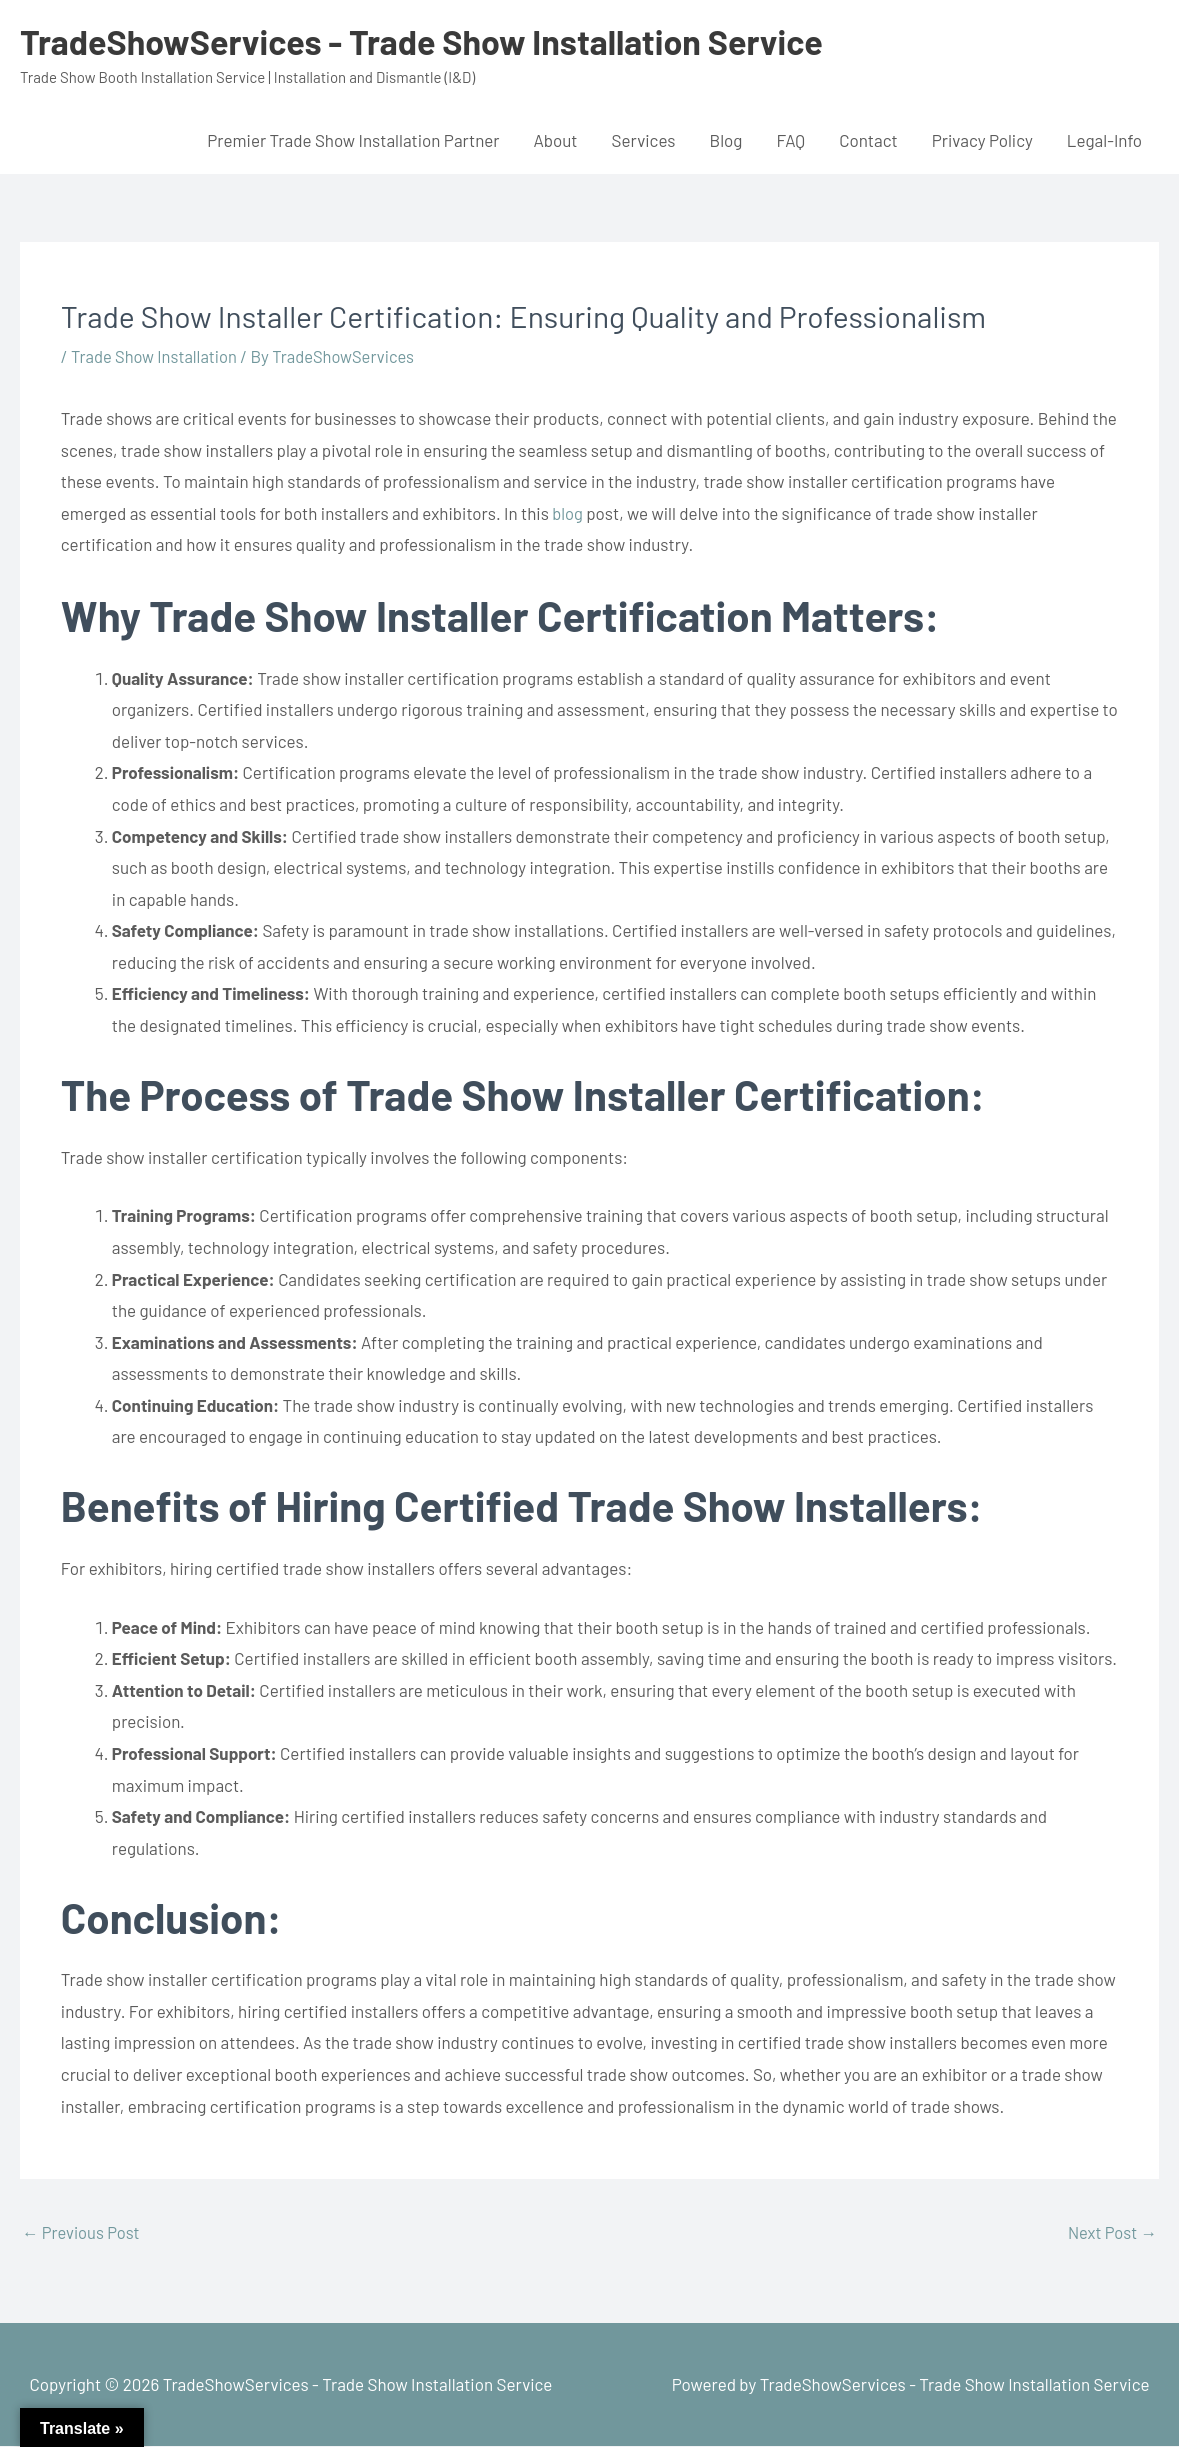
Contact (868, 140)
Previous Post (82, 2233)
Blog (725, 140)
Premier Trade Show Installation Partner (353, 140)
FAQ (790, 140)
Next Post (1111, 2233)
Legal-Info (1104, 140)
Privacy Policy (982, 140)
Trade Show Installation (156, 356)
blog (568, 513)
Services (644, 140)
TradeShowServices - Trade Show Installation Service (433, 41)
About (555, 140)
